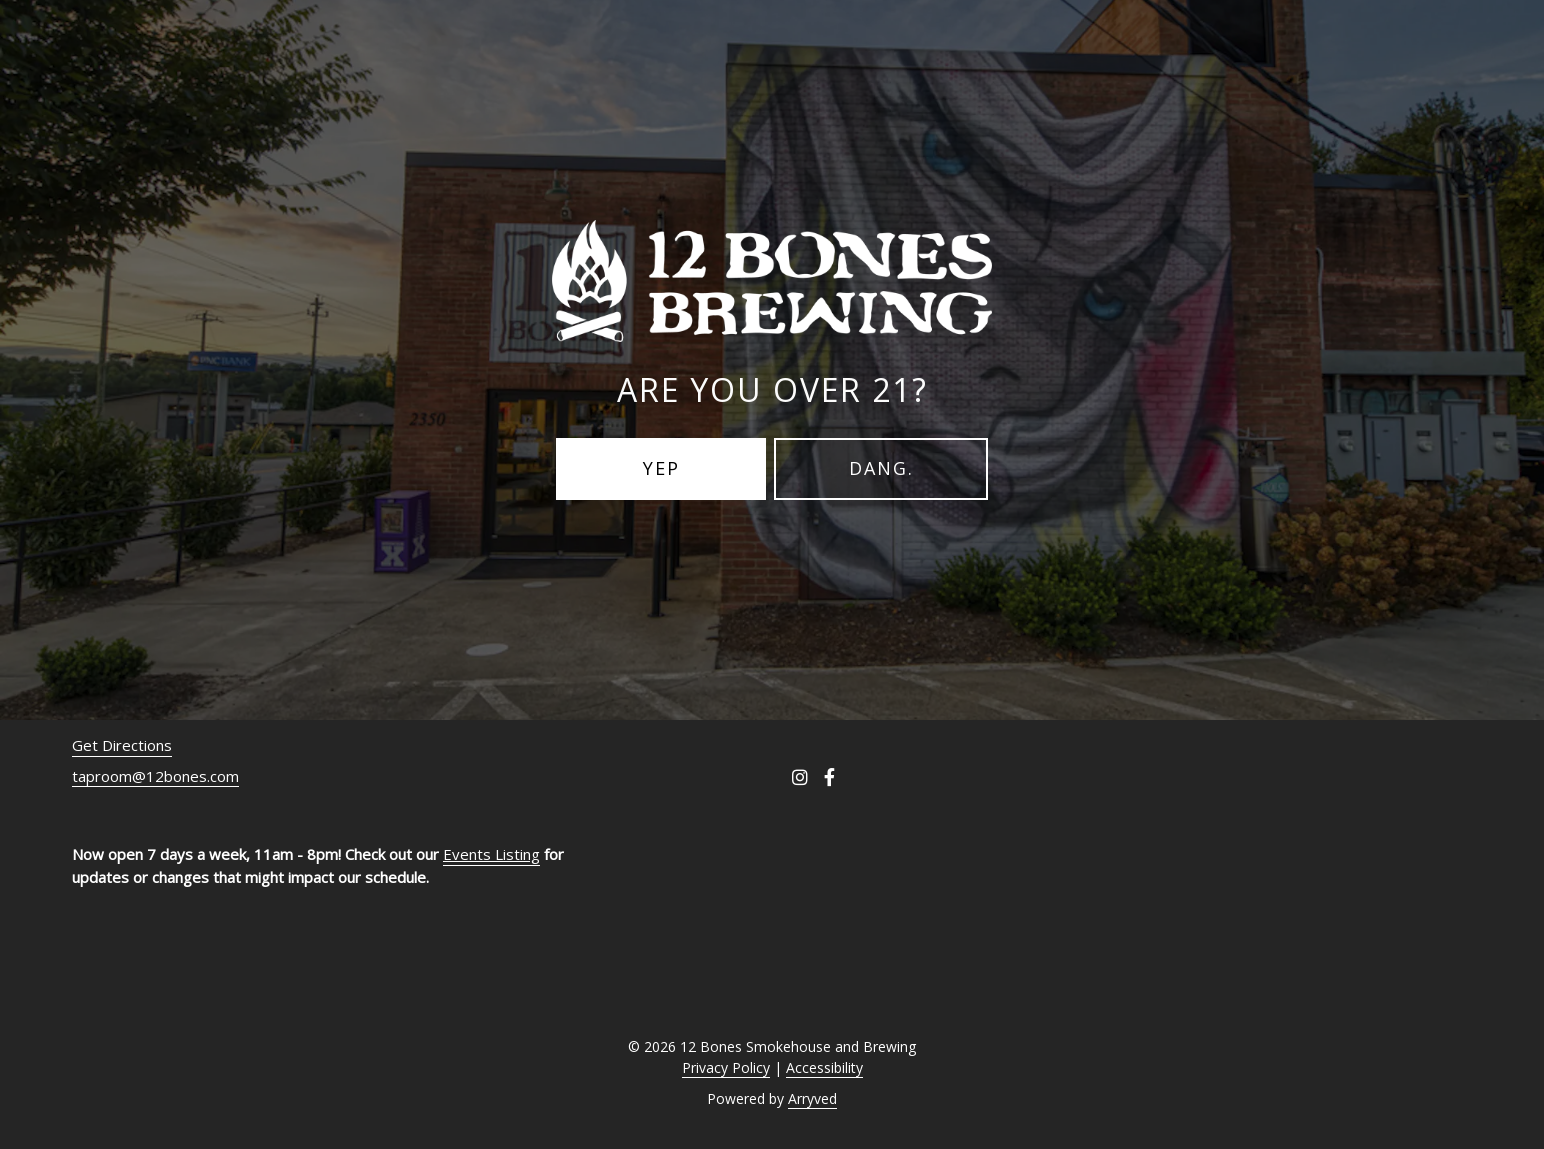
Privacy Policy (726, 1067)
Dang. (881, 468)
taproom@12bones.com (155, 776)
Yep (661, 468)
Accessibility (824, 1067)
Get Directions (122, 745)
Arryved (812, 1098)
